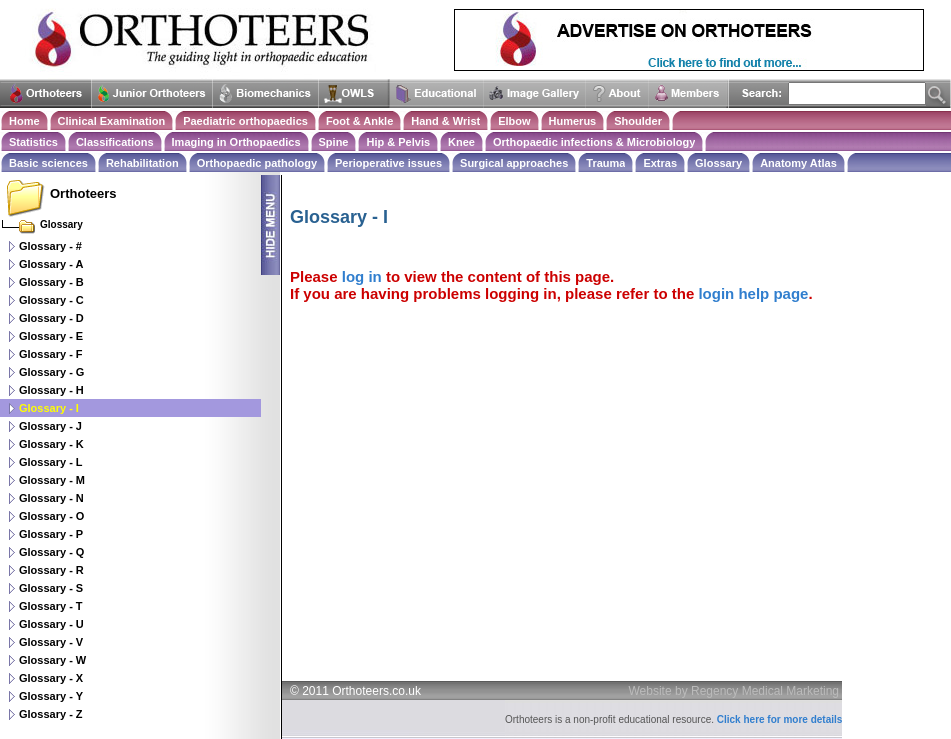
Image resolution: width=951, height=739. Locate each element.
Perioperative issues (388, 163)
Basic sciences (48, 163)
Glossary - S (51, 588)
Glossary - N (51, 498)
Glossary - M (52, 480)
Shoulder (638, 121)
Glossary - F (51, 354)
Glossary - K (51, 444)
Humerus (573, 121)
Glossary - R (51, 570)
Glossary (718, 163)
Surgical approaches (514, 163)
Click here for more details (780, 719)
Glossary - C (51, 300)
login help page (753, 293)
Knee (461, 142)
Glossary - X (51, 678)
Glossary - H (51, 390)
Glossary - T (51, 606)
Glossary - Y (51, 696)
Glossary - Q (51, 552)
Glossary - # (50, 246)
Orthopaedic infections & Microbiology (594, 142)
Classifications (115, 142)
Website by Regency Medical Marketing (734, 691)
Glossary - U (51, 624)
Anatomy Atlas (798, 163)
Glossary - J (50, 426)
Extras (660, 163)
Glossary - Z (51, 714)
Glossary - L (51, 462)
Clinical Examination (112, 121)
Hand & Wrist (445, 121)
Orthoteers (83, 193)
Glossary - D (51, 318)
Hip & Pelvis (398, 142)
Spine (334, 142)
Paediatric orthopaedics (245, 121)
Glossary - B (51, 282)
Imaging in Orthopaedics (236, 142)
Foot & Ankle (359, 121)
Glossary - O (51, 516)
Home (24, 121)
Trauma (605, 163)
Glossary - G (51, 372)
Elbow (514, 121)
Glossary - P (51, 534)
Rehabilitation (142, 163)
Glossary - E (51, 336)
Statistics (33, 142)
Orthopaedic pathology (257, 163)
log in (362, 276)
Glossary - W (52, 660)
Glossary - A (51, 264)
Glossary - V (51, 642)
